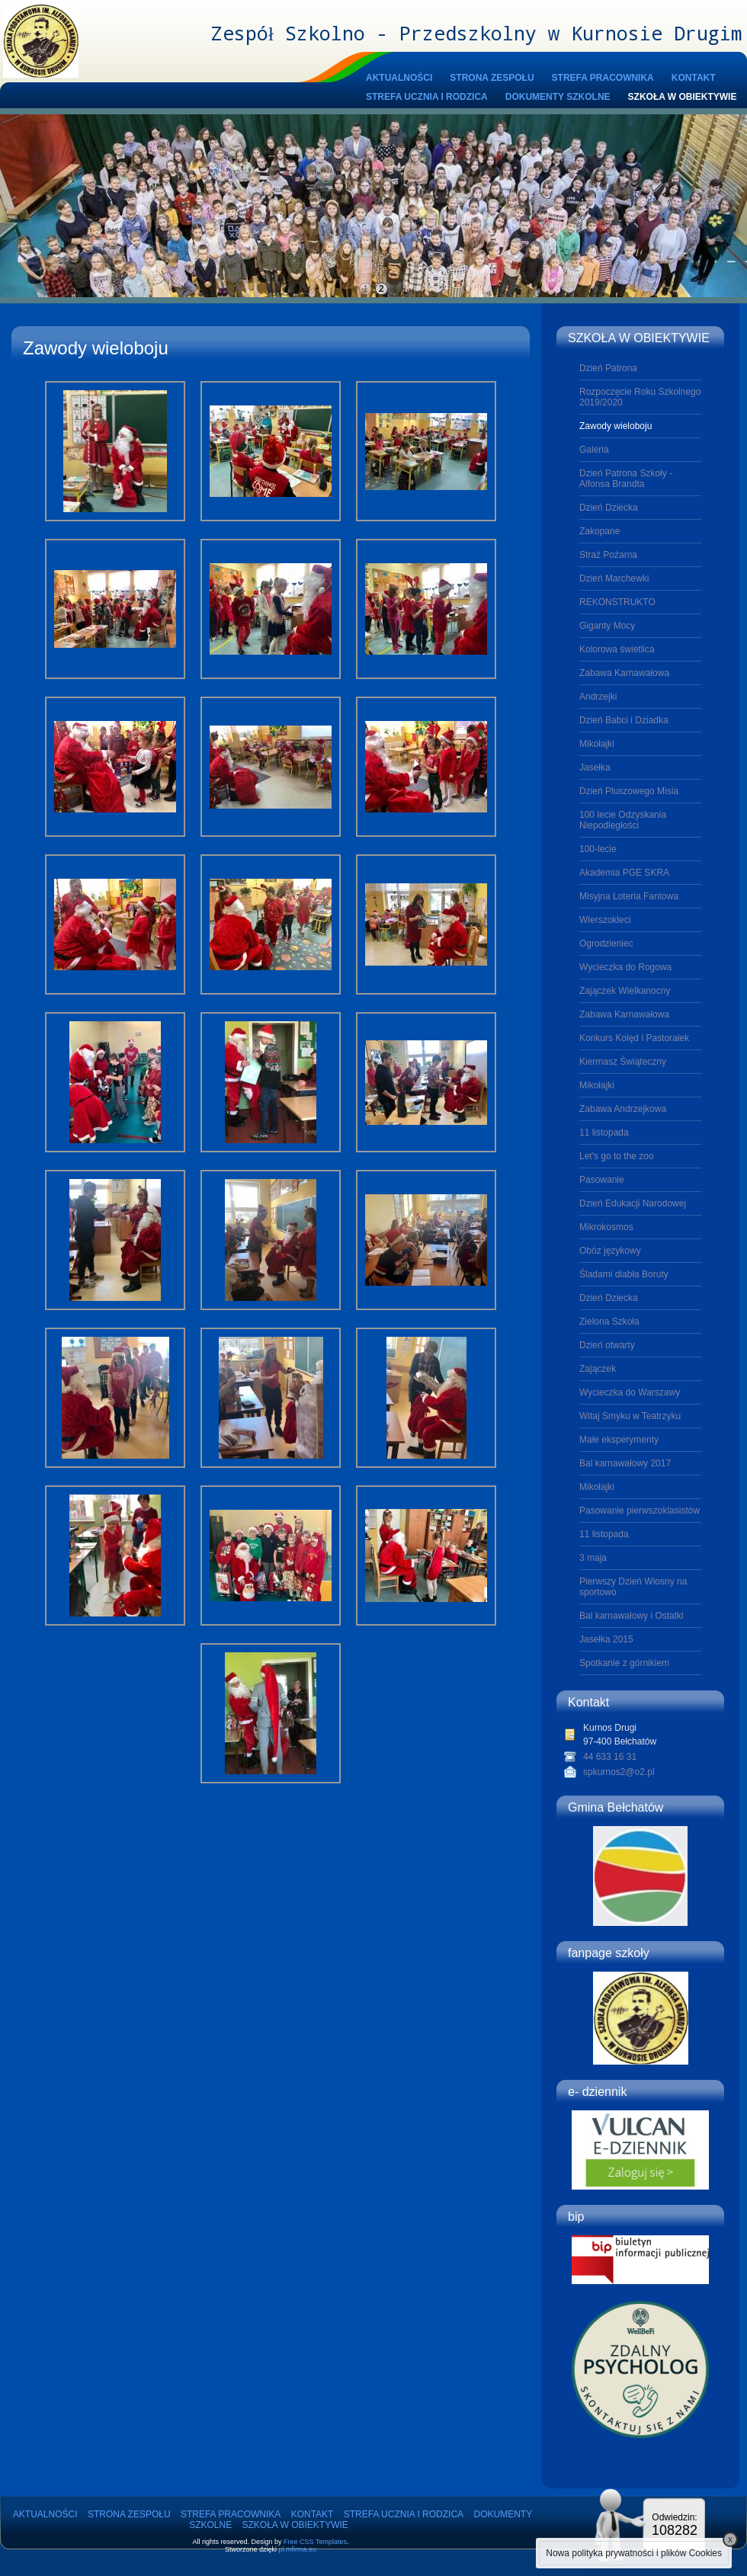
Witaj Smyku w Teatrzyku (630, 1416)
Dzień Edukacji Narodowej (632, 1203)
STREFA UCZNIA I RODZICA (427, 96)
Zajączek (597, 1368)
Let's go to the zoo (616, 1156)
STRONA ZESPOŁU (492, 77)
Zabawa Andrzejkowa (622, 1109)
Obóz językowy (610, 1250)
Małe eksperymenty (619, 1439)
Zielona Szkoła (609, 1321)
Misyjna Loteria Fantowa (628, 896)
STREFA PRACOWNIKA (603, 77)
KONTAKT (694, 77)
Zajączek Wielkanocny (624, 990)
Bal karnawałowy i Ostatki (631, 1615)
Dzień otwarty (607, 1345)
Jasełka (595, 767)
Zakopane (599, 531)
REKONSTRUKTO (617, 602)
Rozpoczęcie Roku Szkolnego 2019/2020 (640, 397)
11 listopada (604, 1132)
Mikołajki (596, 744)
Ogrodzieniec (606, 943)
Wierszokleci (604, 920)
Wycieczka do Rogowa (625, 967)
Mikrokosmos (606, 1227)
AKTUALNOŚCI (399, 77)
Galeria (594, 449)
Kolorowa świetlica (617, 649)
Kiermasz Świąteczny (622, 1061)
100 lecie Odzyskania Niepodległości (622, 820)
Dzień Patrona (608, 368)
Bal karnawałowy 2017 (625, 1463)
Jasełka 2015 (606, 1639)
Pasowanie (601, 1179)
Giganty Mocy (607, 625)
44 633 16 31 (609, 1756)
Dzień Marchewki (614, 578)
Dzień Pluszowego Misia (628, 791)
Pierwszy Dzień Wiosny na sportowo (633, 1586)
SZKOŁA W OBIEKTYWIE (682, 96)
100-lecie (598, 849)
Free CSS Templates (315, 2542)
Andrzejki (598, 696)
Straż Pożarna (608, 554)
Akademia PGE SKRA (624, 872)
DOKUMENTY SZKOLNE (558, 96)
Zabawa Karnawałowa (624, 673)
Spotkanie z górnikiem (624, 1663)
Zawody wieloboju (615, 426)
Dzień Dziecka (608, 507)
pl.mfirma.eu (298, 2549)
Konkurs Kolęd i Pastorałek (634, 1038)
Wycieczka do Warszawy (629, 1392)
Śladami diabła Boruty (623, 1274)
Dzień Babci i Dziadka (623, 720)
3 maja (593, 1557)
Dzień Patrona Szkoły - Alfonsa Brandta (625, 478)
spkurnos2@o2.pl (619, 1772)
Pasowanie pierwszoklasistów (639, 1510)
